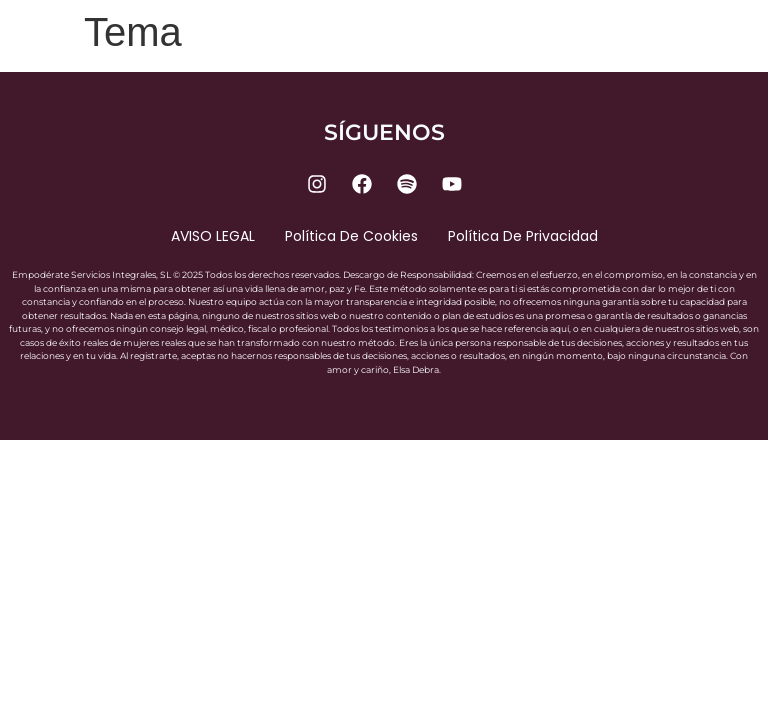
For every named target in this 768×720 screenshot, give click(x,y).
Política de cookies (351, 236)
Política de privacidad (523, 236)
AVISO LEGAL (213, 236)
